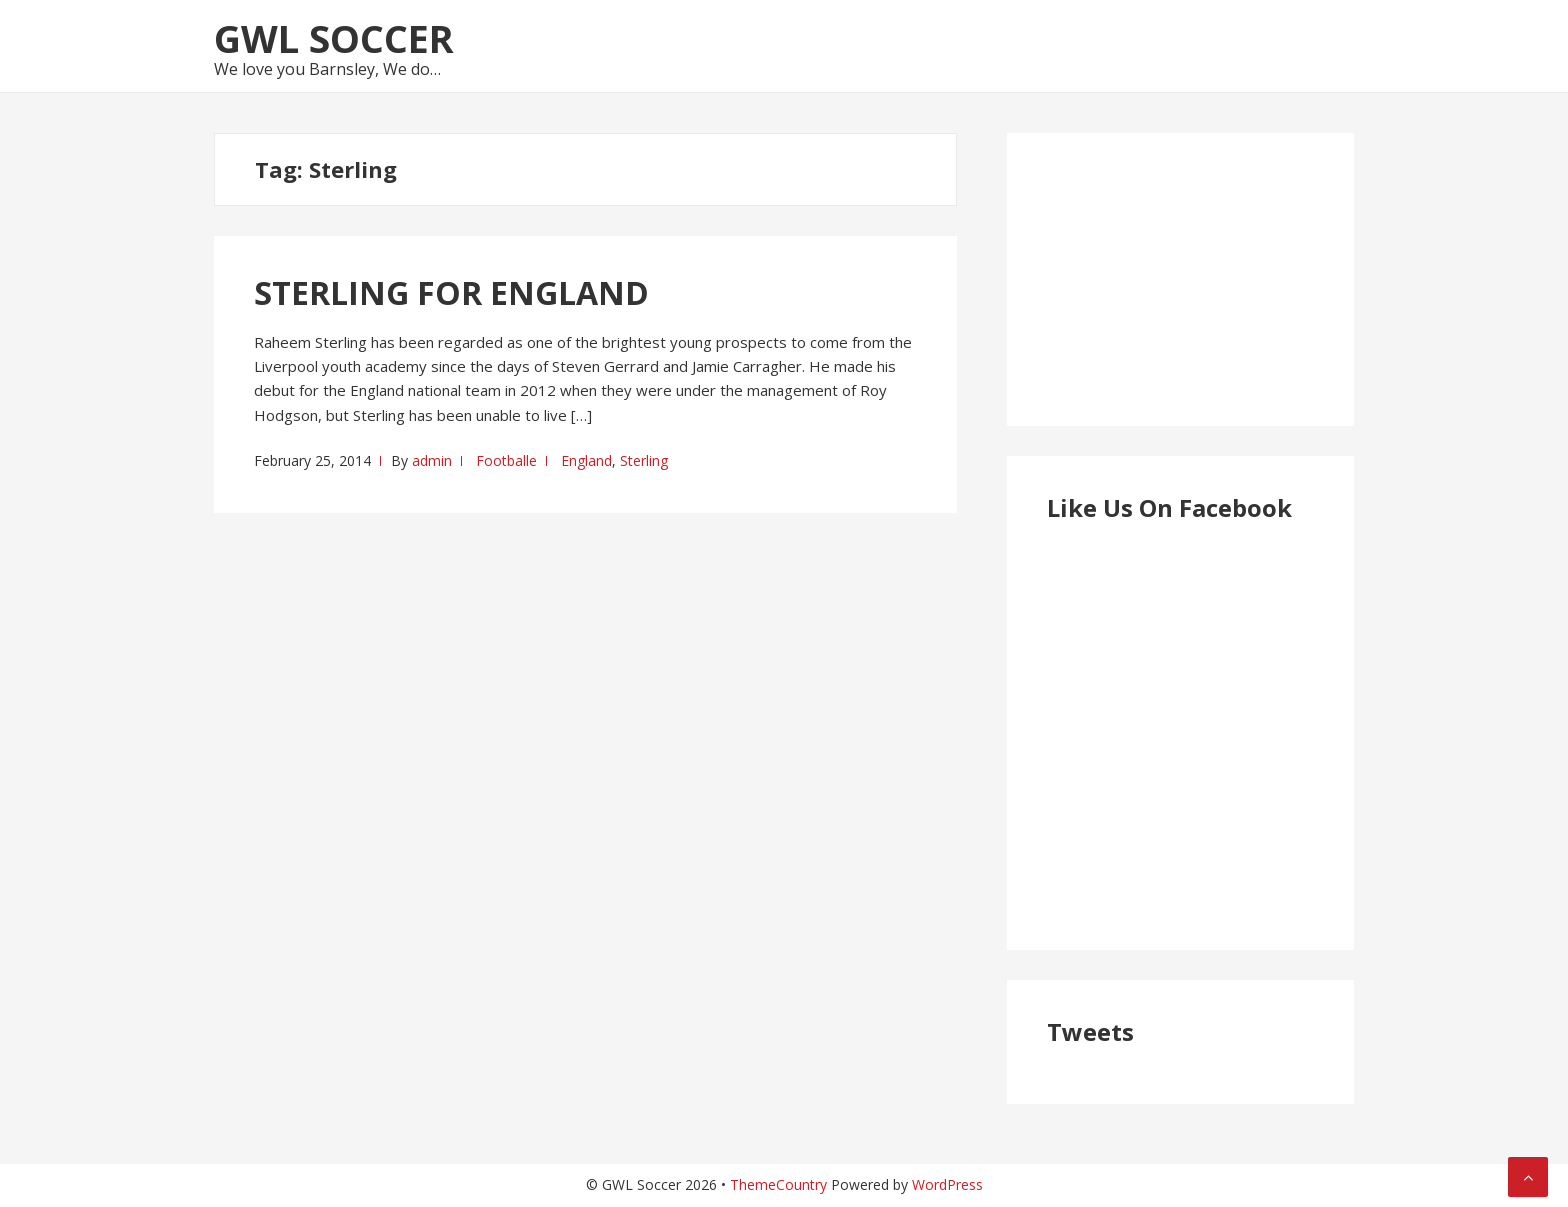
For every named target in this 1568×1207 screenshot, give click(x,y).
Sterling (644, 460)
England (586, 460)
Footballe (506, 460)
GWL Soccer (334, 38)
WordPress (947, 1184)
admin (432, 460)
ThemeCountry (778, 1184)
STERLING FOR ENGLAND (451, 292)
